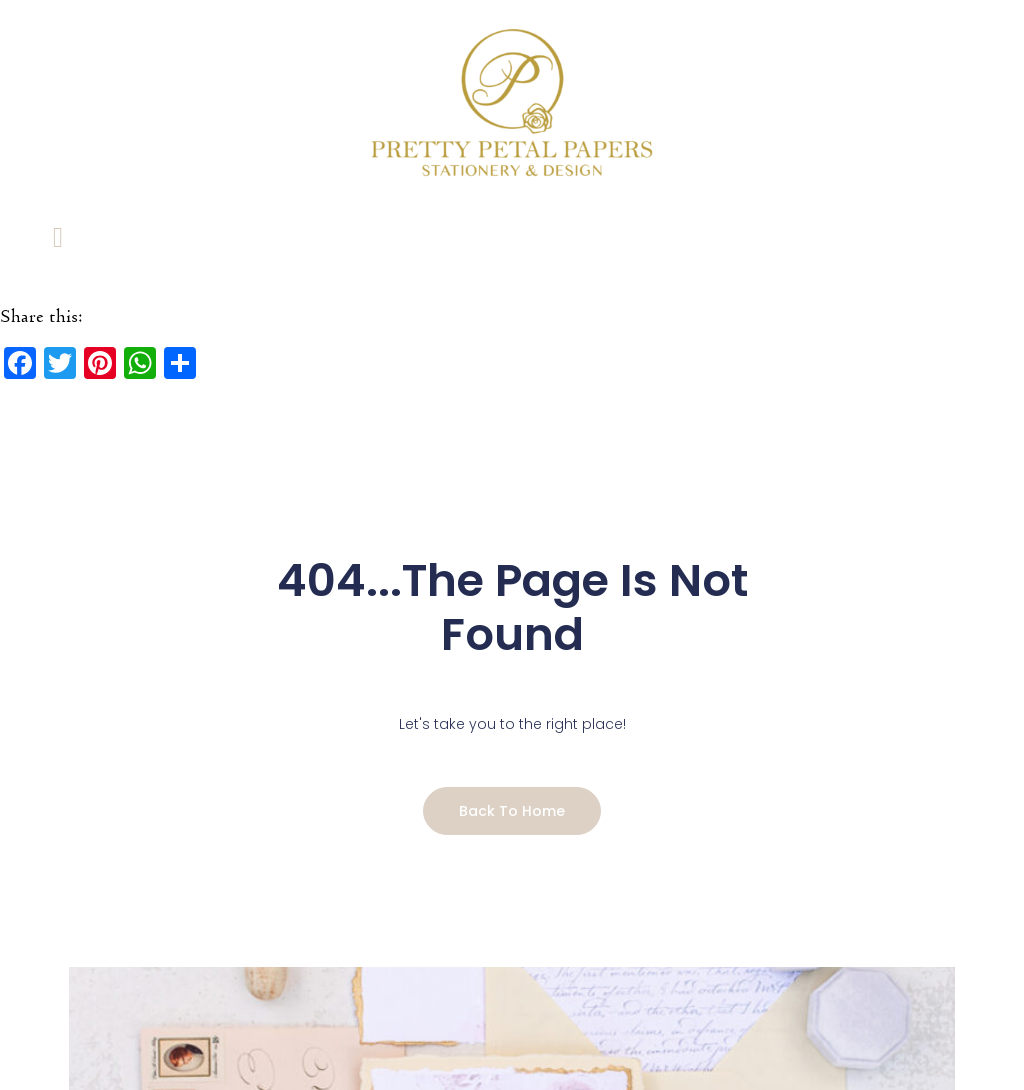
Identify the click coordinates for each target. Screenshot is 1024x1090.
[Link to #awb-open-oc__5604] (58, 237)
